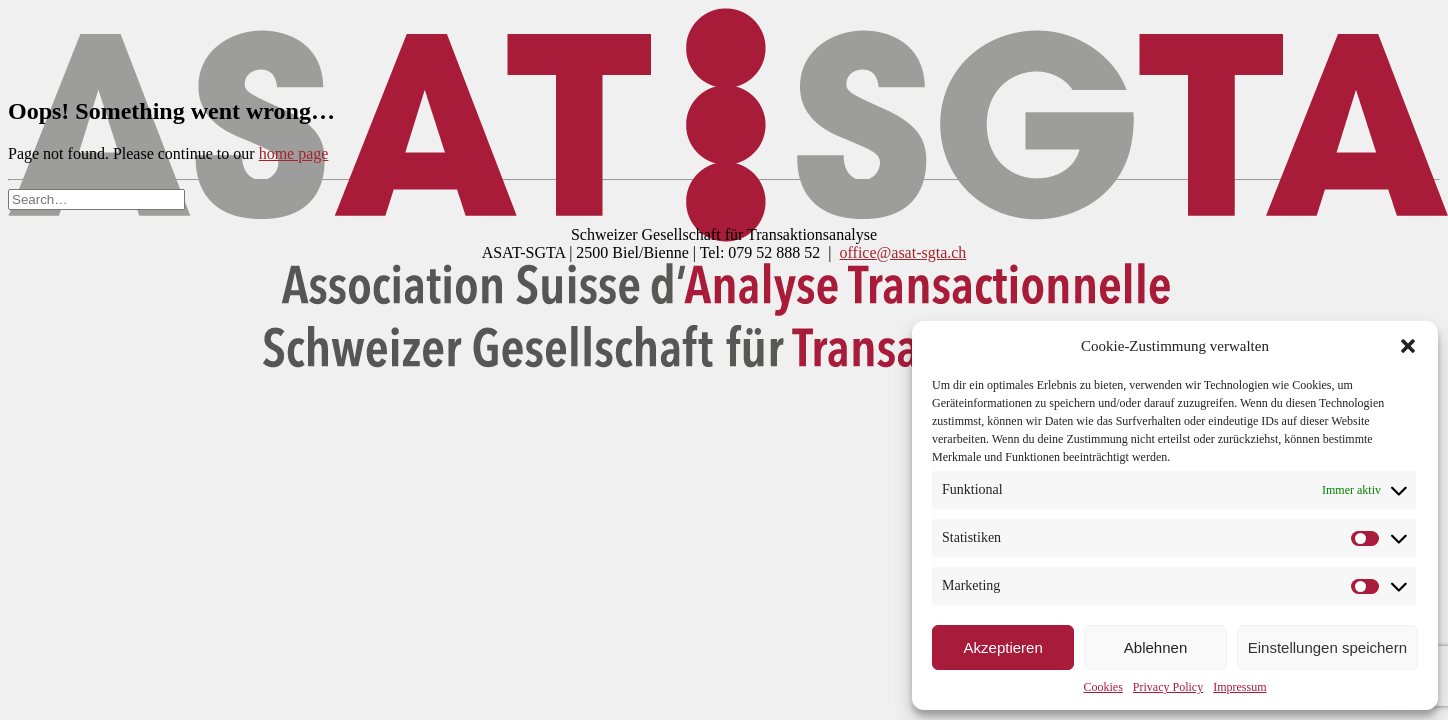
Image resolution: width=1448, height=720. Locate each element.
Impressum (1239, 687)
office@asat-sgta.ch (903, 252)
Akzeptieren (1003, 647)
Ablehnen (1155, 647)
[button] (1408, 346)
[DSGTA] (724, 43)
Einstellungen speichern (1327, 647)
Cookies (1103, 687)
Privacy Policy (1168, 687)
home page (294, 153)
